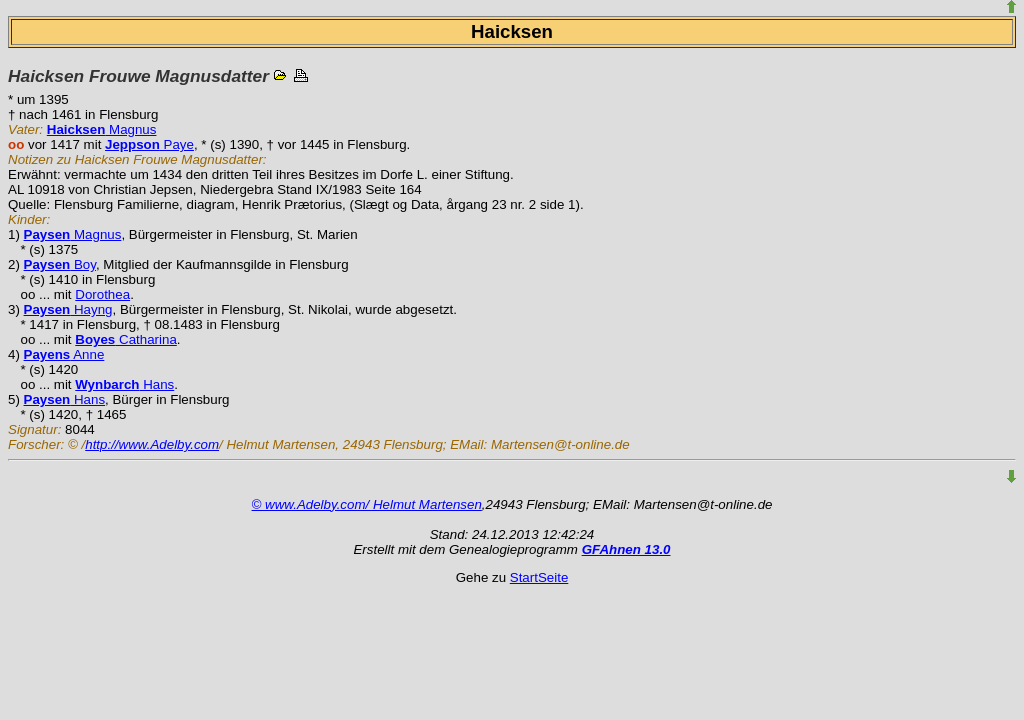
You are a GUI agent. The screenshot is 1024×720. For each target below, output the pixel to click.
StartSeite (539, 577)
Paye (149, 144)
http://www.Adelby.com (152, 444)
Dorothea (102, 294)
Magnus (102, 129)
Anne (64, 354)
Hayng (68, 309)
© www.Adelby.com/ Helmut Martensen (367, 504)
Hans (124, 384)
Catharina (126, 339)
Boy (60, 264)
